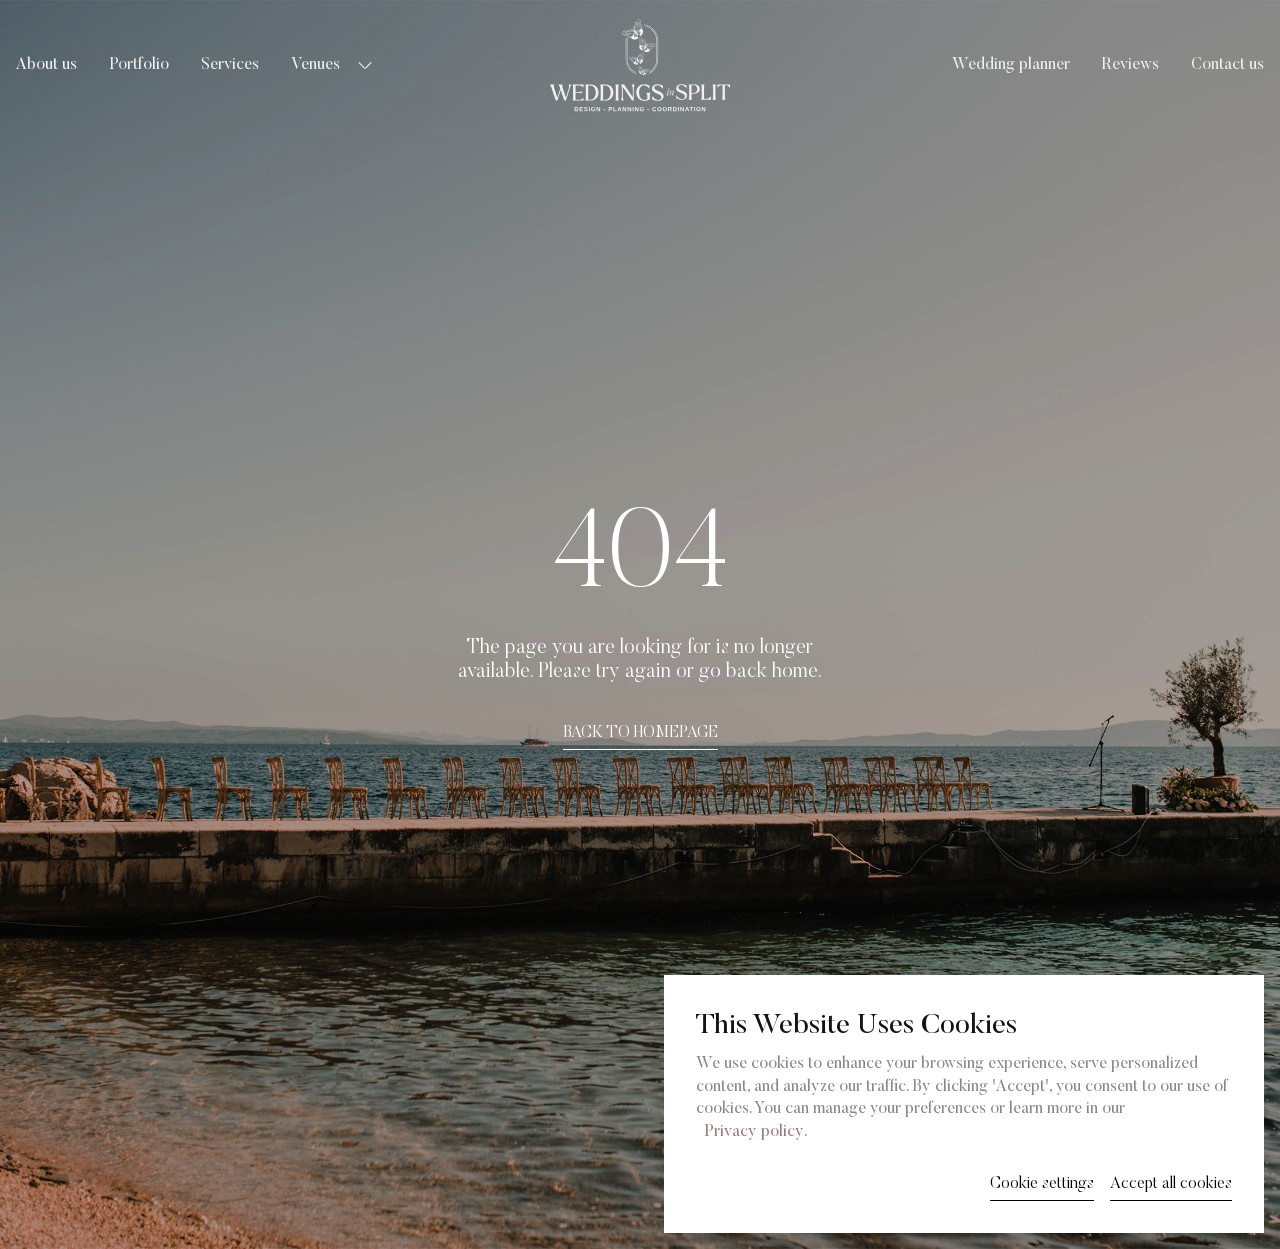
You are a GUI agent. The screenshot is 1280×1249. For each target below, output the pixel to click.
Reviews (1130, 65)
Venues (315, 65)
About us (46, 65)
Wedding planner (1011, 65)
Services (230, 65)
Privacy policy (754, 1132)
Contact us (1227, 65)
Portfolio (139, 65)
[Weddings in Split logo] (640, 65)
